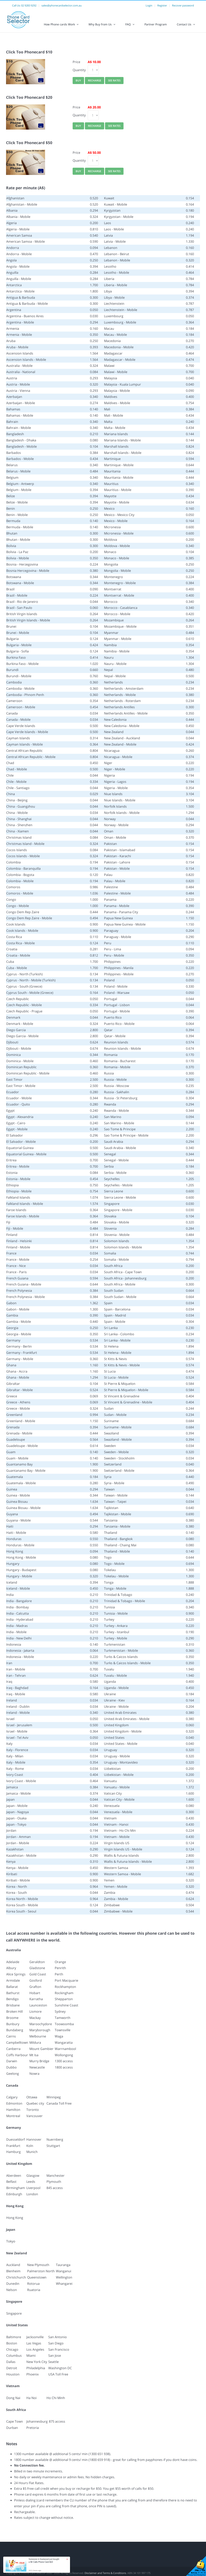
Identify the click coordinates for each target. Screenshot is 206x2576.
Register (162, 5)
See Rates (114, 80)
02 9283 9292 (28, 5)
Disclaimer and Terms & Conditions (105, 2573)
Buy (78, 80)
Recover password (183, 5)
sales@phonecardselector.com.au (61, 5)
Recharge (94, 80)
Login (149, 5)
